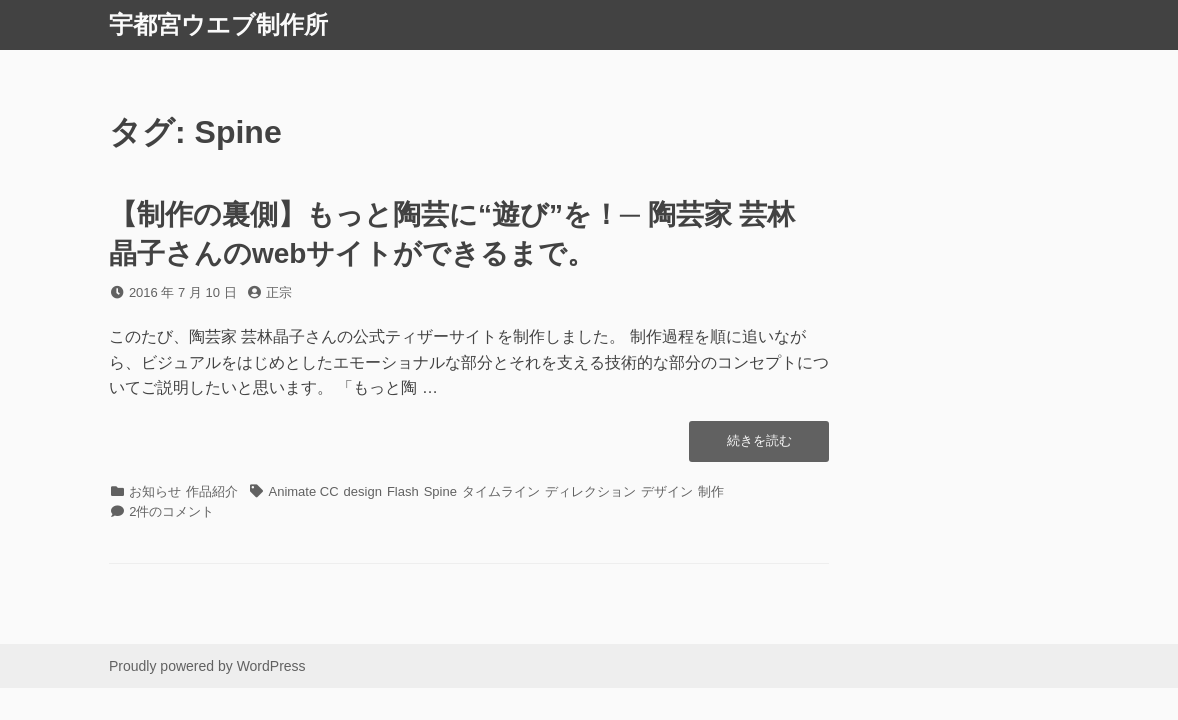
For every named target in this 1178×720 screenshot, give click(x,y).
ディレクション (590, 491)
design (363, 491)
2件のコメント (171, 511)
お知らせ (155, 491)
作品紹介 (212, 491)
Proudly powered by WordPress (207, 666)
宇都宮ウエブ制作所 (218, 24)
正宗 (279, 292)
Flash (403, 491)
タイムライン (501, 491)
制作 (711, 491)
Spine (440, 491)
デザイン (667, 491)
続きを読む (759, 446)
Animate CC (304, 491)
